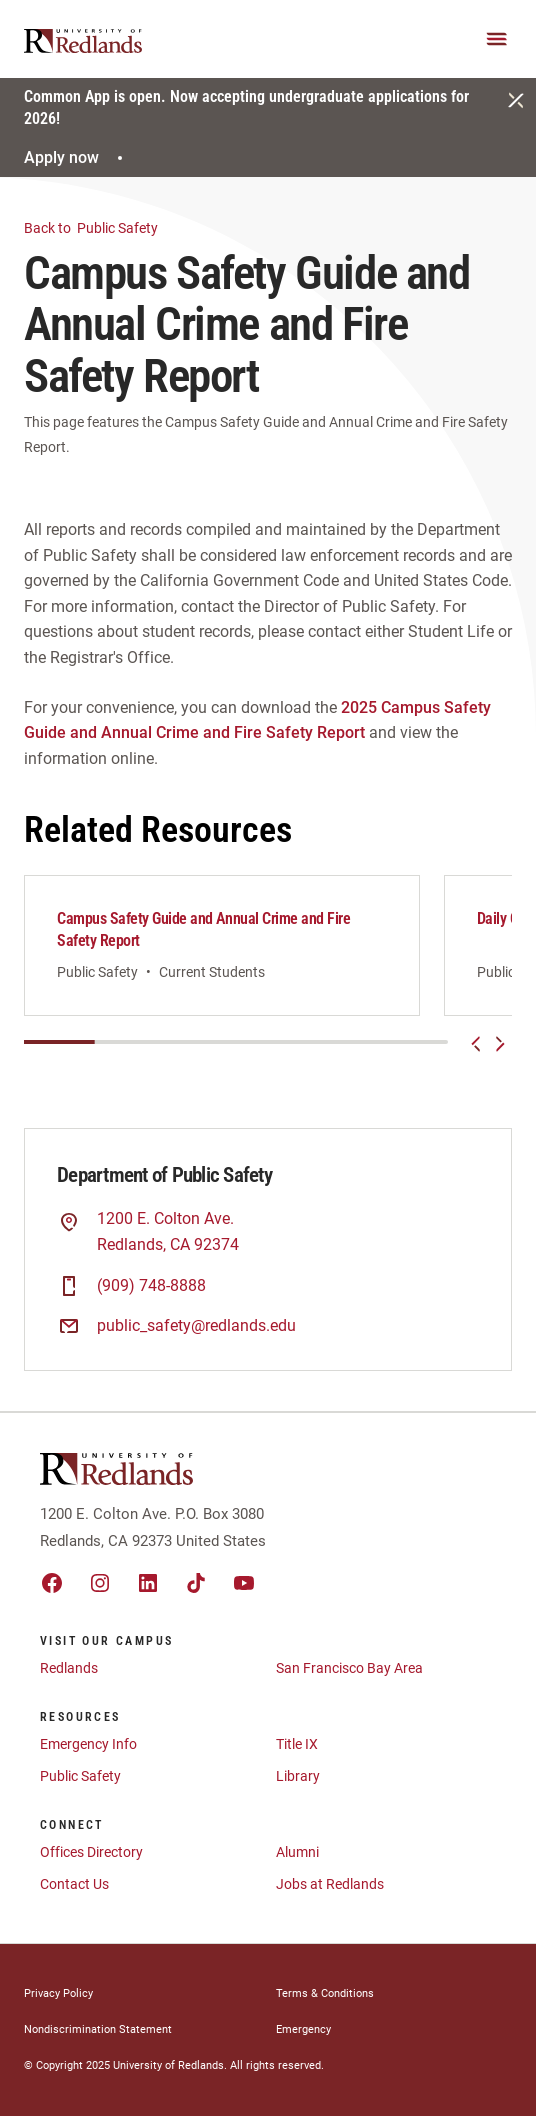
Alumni (297, 1852)
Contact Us (74, 1884)
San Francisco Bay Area (349, 1668)
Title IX (297, 1744)
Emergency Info (88, 1744)
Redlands (69, 1668)
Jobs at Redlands (330, 1884)
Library (298, 1776)
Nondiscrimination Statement (98, 2029)
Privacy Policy (58, 1993)
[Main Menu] (497, 39)
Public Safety (103, 226)
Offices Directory (91, 1852)
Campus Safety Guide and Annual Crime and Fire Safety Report (203, 929)
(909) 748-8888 (151, 1285)
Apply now (76, 157)
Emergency (303, 2029)
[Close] (516, 100)
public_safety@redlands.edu (196, 1325)
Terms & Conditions (325, 1993)
